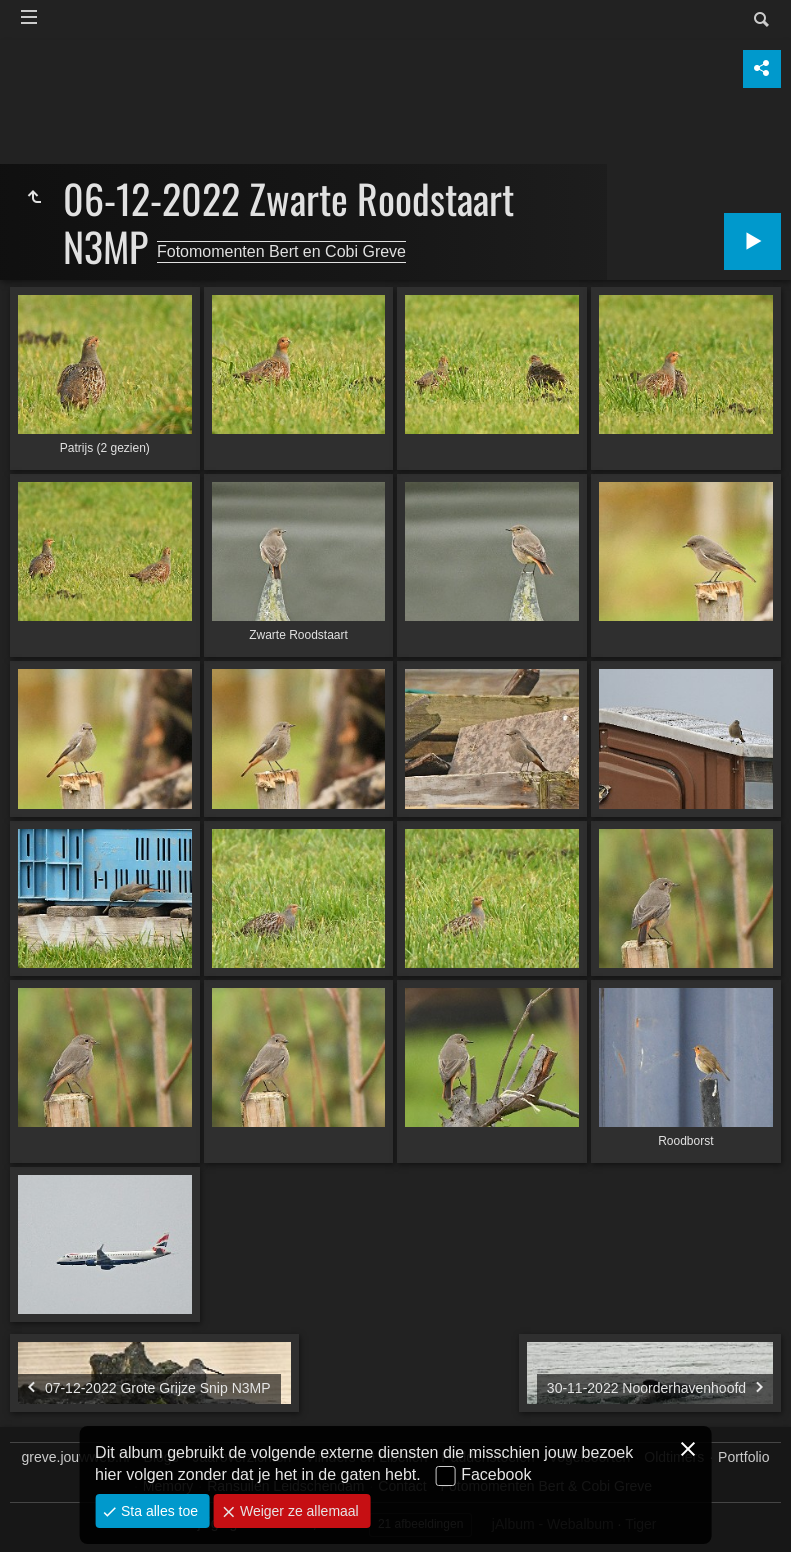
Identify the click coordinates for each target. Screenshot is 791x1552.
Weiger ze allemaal (297, 1511)
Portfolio (743, 1457)
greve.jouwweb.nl (76, 1457)
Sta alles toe (157, 1511)
